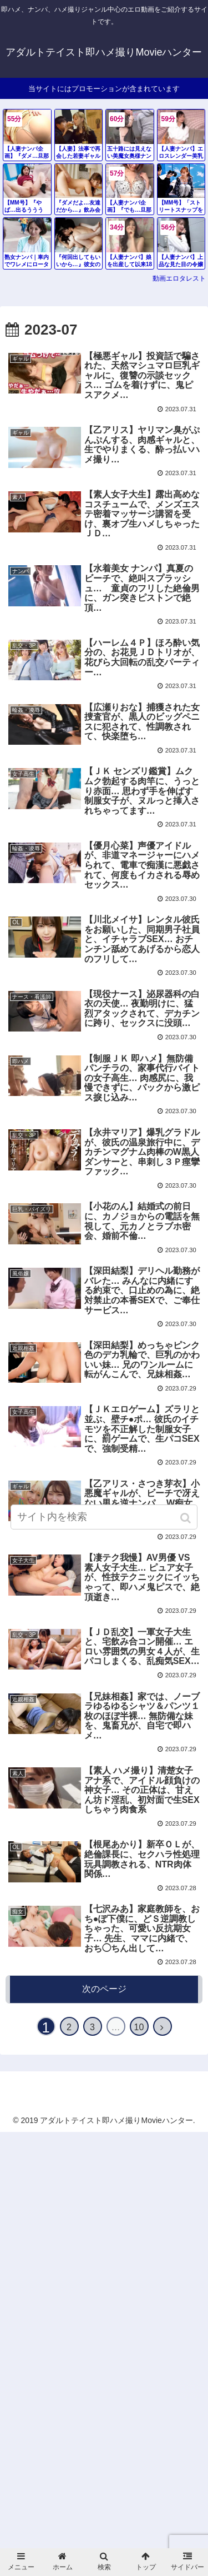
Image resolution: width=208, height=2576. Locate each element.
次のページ (104, 1989)
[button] (186, 1518)
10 (139, 2027)
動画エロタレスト (179, 278)
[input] (104, 1516)
